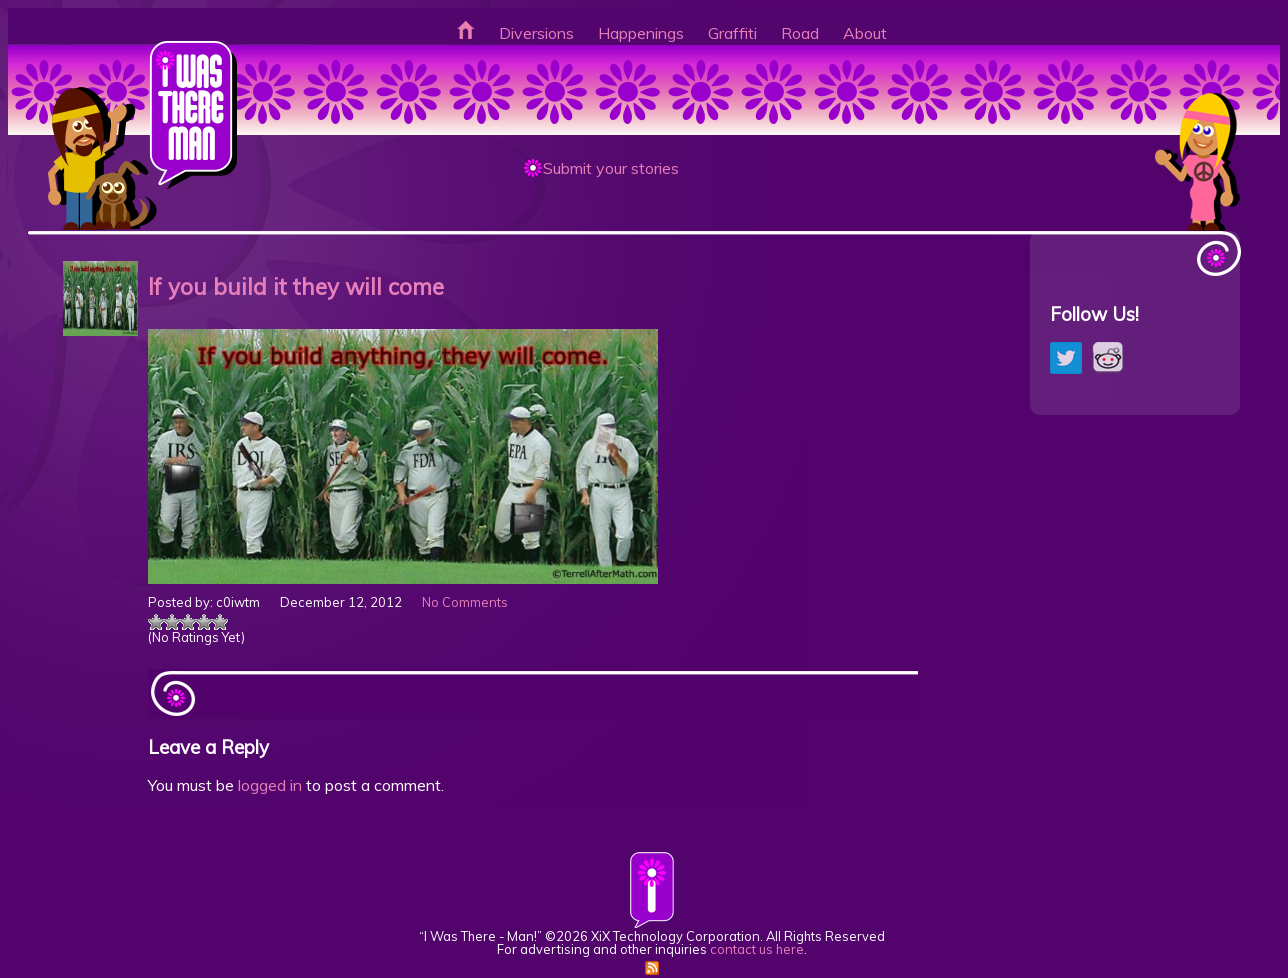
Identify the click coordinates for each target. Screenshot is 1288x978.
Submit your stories (611, 168)
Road (800, 33)
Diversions (536, 33)
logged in (270, 785)
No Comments (465, 602)
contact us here (757, 949)
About (865, 33)
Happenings (641, 33)
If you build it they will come (296, 286)
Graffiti (732, 33)
